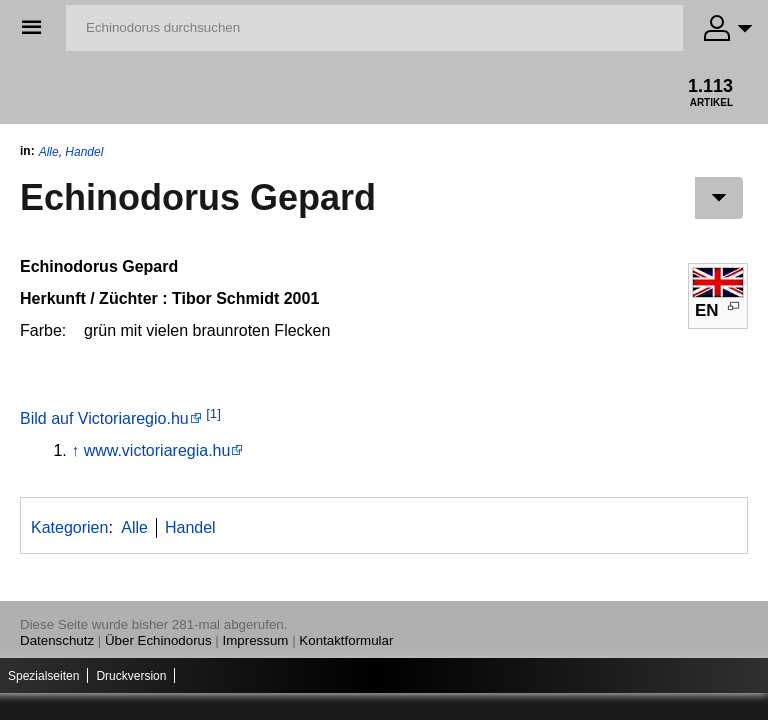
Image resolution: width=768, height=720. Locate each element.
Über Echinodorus (158, 640)
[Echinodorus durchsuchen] (374, 28)
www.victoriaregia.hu (157, 450)
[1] (213, 413)
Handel (84, 152)
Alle (49, 152)
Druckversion (131, 676)
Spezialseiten (43, 676)
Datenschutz (57, 640)
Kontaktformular (346, 640)
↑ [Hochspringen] (75, 450)
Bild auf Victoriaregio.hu (104, 418)
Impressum (256, 640)
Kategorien (69, 527)
